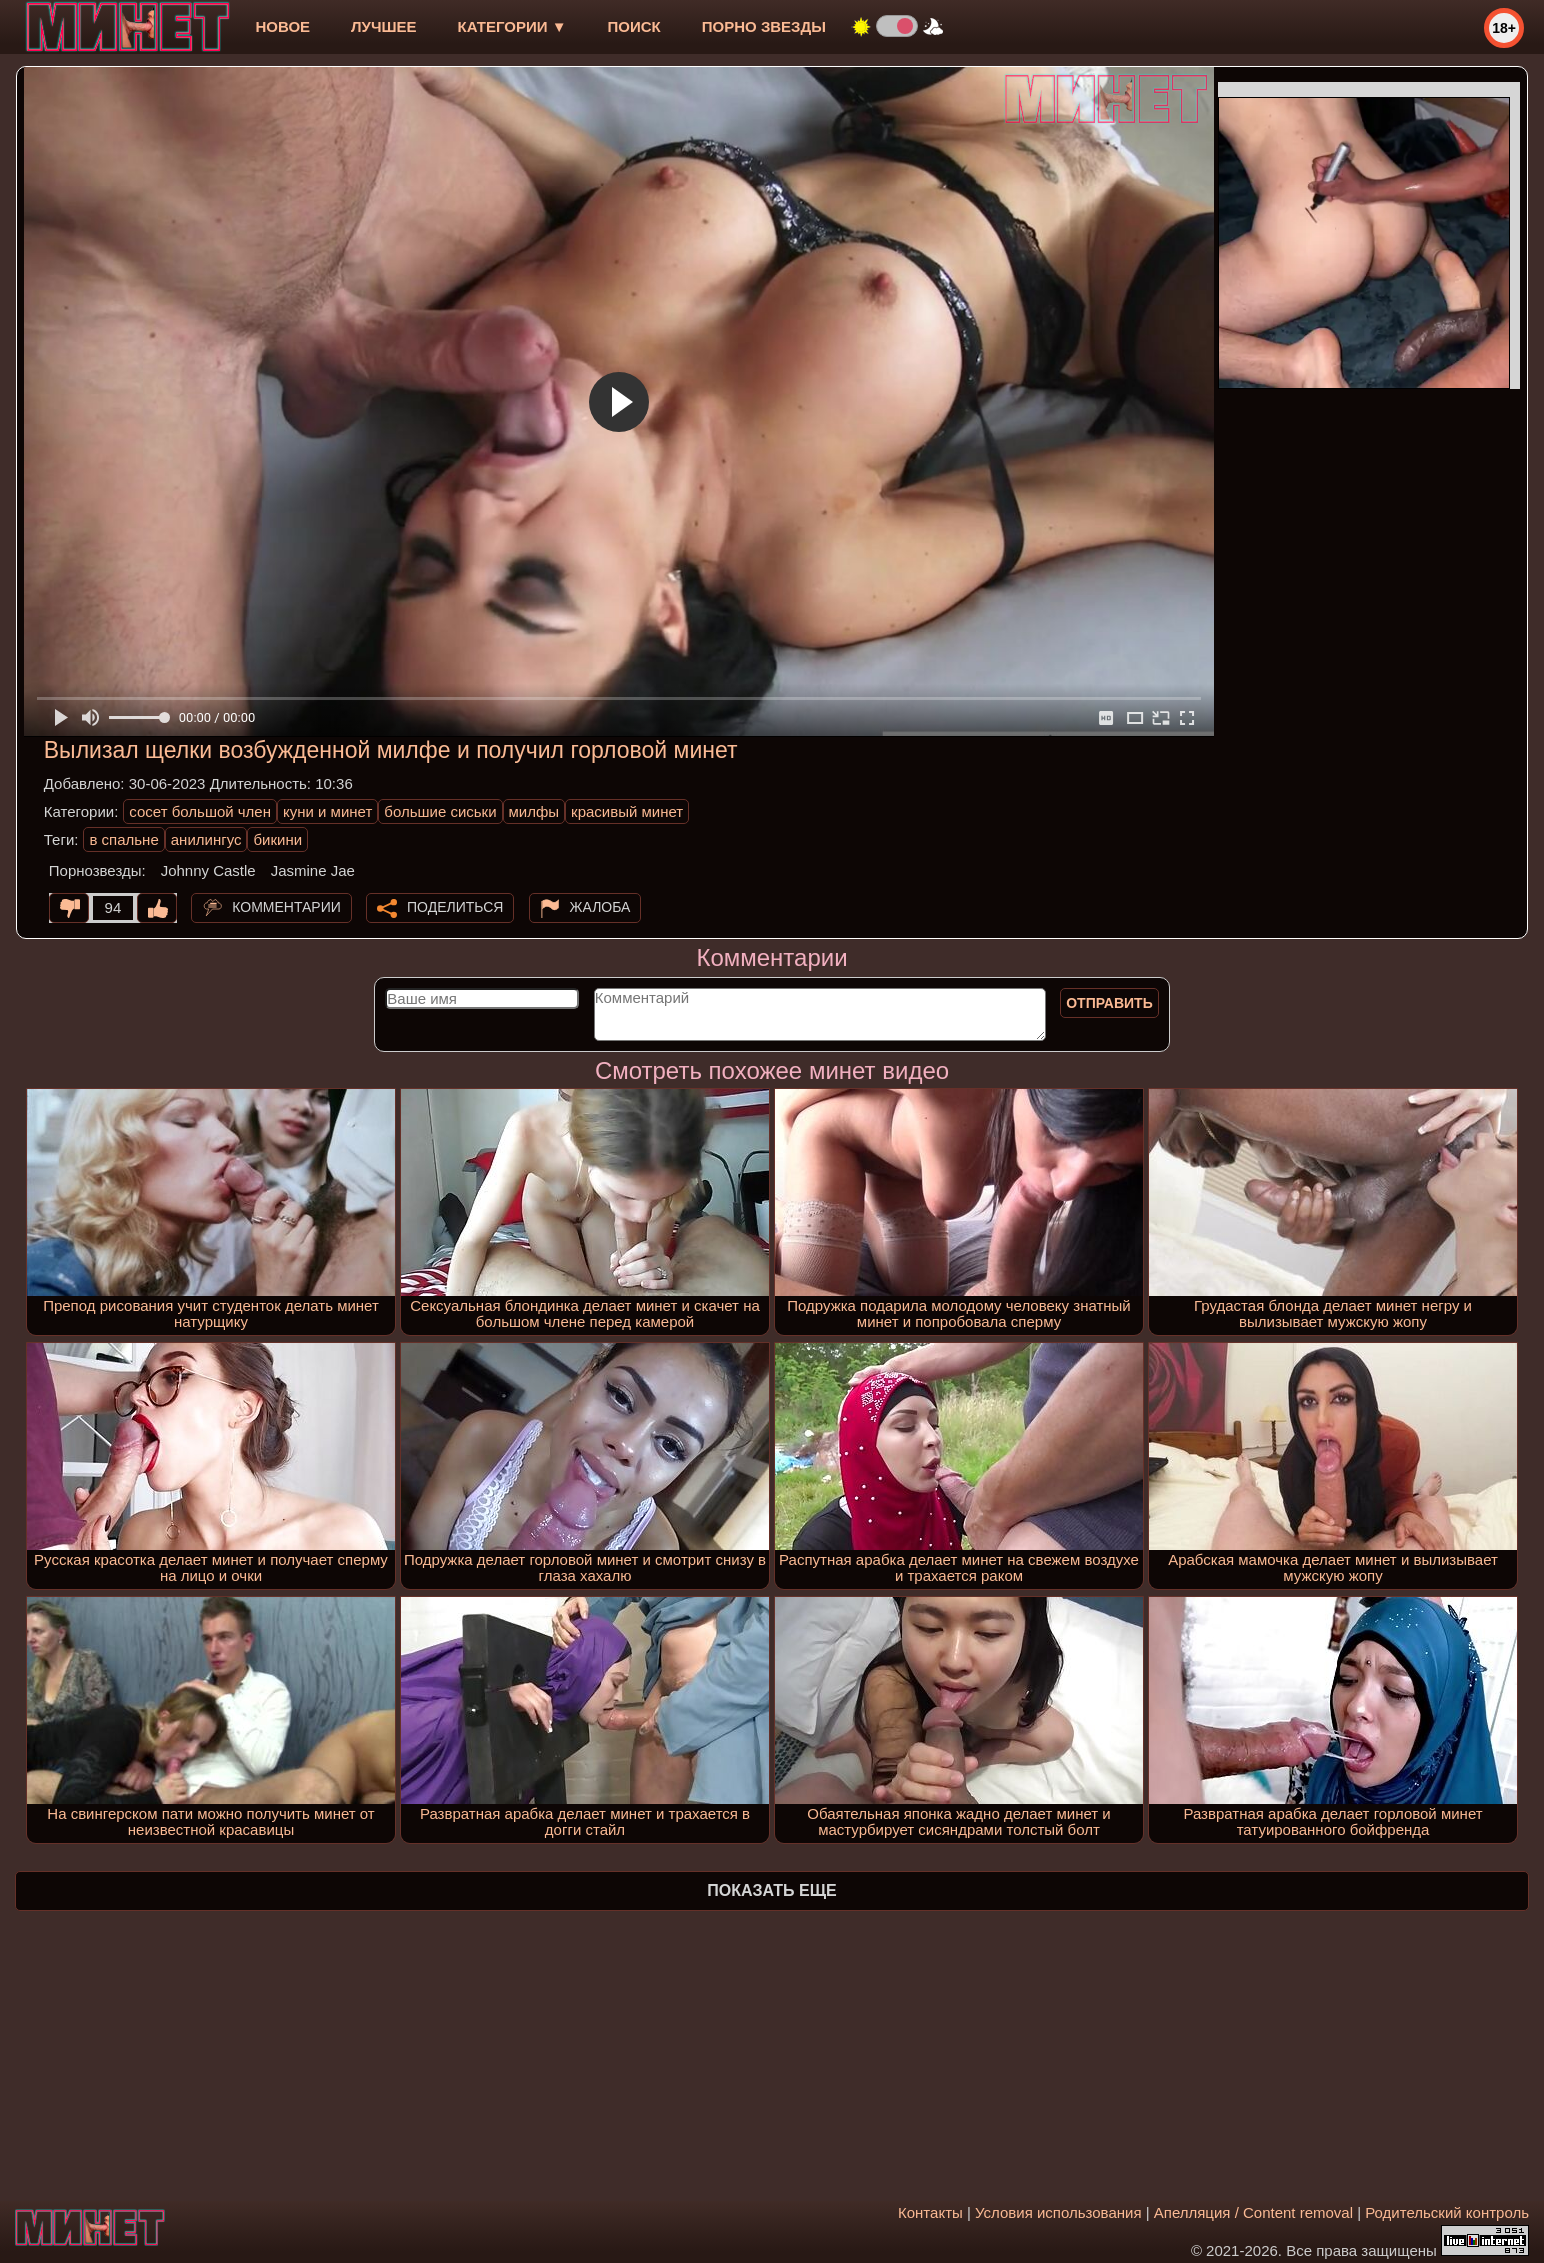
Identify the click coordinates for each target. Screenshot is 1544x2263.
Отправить (1109, 1003)
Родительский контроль (1447, 2212)
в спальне (123, 839)
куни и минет (327, 811)
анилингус (206, 839)
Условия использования (1058, 2212)
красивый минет (627, 811)
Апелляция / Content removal (1253, 2212)
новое (282, 26)
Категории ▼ (512, 26)
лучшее (383, 26)
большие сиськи (440, 811)
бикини (277, 839)
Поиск (634, 26)
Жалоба (600, 907)
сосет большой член (200, 811)
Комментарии (286, 907)
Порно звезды (764, 26)
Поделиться (455, 907)
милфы (534, 811)
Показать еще (771, 1890)
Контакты (930, 2212)
